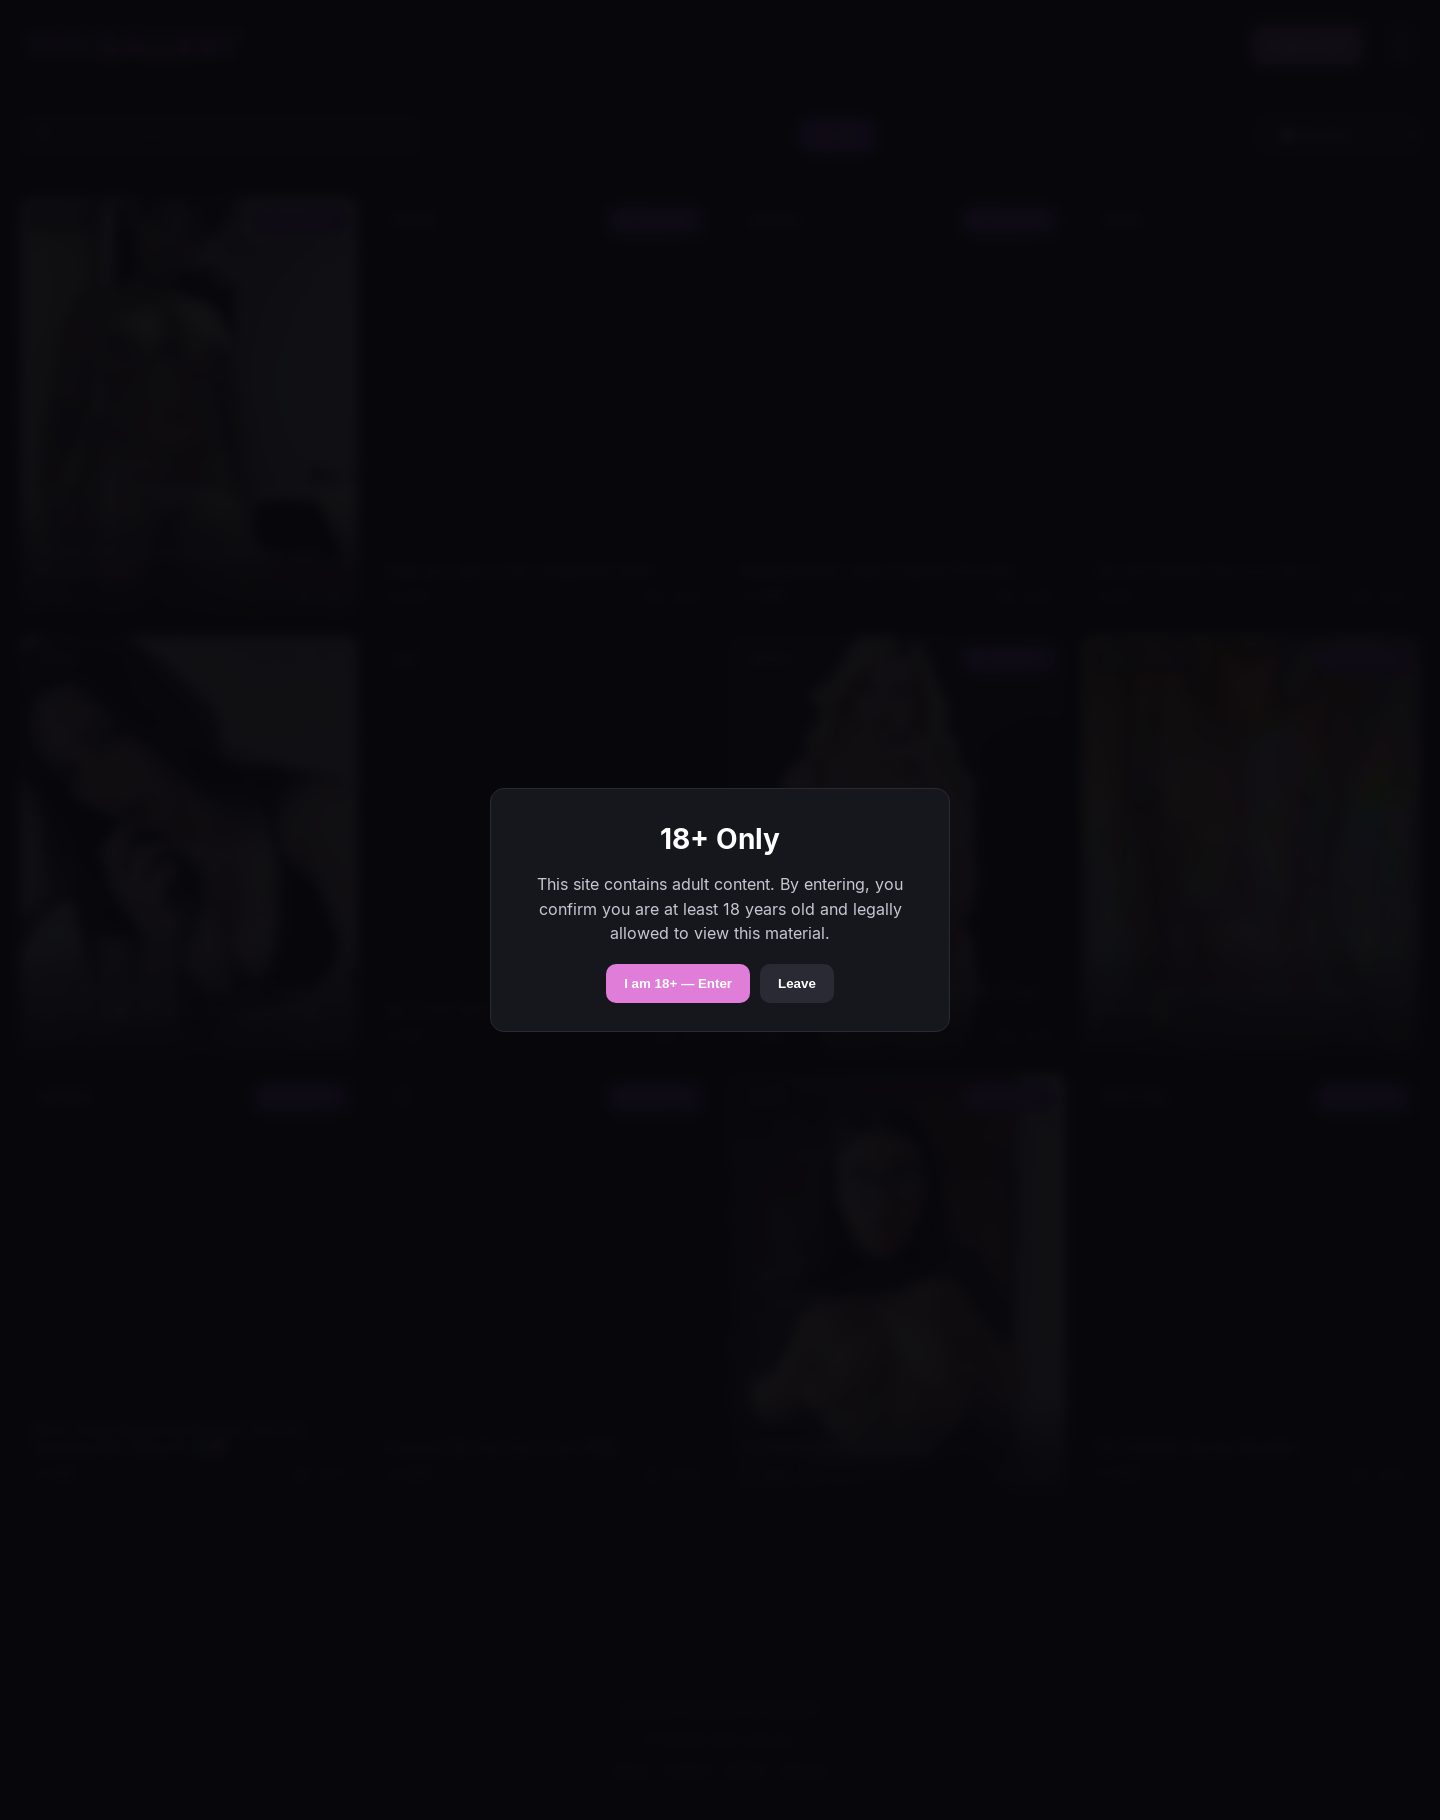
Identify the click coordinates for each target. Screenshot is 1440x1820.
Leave (797, 983)
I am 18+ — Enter (678, 983)
